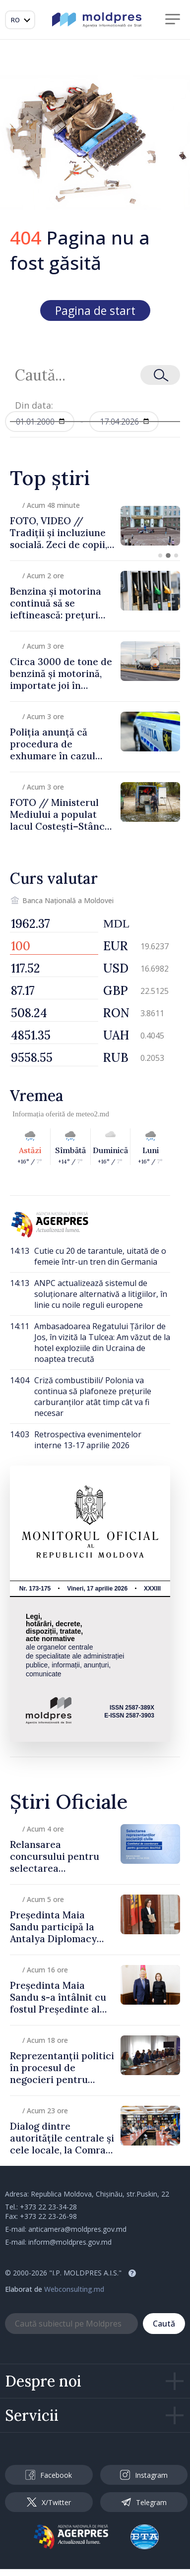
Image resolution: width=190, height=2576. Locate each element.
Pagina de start (95, 310)
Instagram (144, 2475)
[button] (160, 555)
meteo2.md (92, 1114)
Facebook (48, 2475)
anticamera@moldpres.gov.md (77, 2229)
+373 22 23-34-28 (48, 2206)
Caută (164, 2323)
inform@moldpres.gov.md (70, 2242)
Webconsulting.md (74, 2289)
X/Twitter (49, 2502)
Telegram (144, 2502)
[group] (95, 525)
